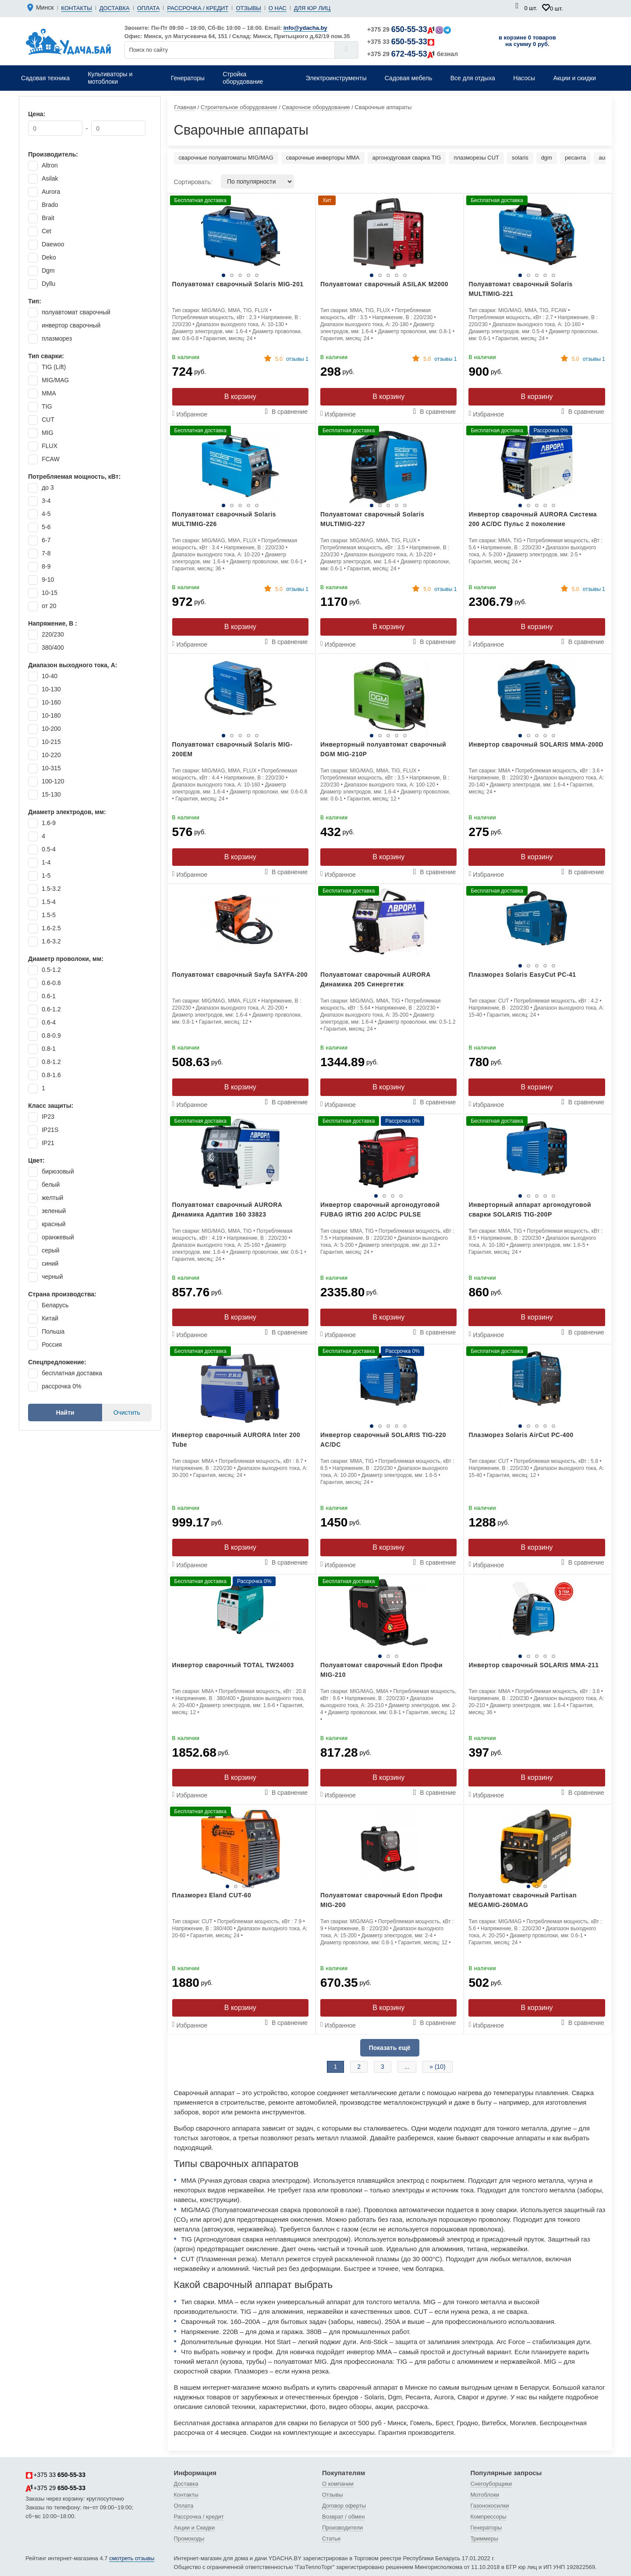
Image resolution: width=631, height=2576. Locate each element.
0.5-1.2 (51, 969)
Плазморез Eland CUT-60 (212, 1895)
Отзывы (248, 8)
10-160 (51, 702)
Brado (50, 204)
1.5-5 (49, 914)
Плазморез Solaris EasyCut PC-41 (522, 974)
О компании (338, 2483)
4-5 (46, 513)
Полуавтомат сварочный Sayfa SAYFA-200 (240, 974)
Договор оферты (344, 2505)
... (407, 2066)
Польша (53, 1331)
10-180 (51, 715)
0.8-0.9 (51, 1035)
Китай (50, 1318)
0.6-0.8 (51, 982)
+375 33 (401, 41)
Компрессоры (488, 2516)
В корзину (240, 396)
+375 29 (409, 29)
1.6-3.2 (51, 941)
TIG (47, 406)
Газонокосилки (489, 2505)
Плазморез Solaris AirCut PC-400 (520, 1434)
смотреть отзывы (131, 2558)
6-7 (46, 540)
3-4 (46, 500)
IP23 (48, 1116)
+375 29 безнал (412, 54)
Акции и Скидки (194, 2527)
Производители (342, 2527)
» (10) (437, 2066)
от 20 (49, 605)
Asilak (50, 178)
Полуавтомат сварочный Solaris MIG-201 (238, 284)
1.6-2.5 (51, 928)
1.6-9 (49, 822)
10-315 (51, 768)
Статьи (331, 2538)
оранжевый (58, 1237)
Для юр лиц (312, 8)
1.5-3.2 (51, 888)
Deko (49, 257)
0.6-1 (49, 996)
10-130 (51, 689)
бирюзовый (58, 1171)
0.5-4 (49, 849)
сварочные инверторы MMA (323, 157)
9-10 (48, 579)
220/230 (53, 634)
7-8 (46, 553)
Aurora (51, 191)
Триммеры (484, 2538)
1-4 (46, 862)
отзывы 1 (291, 359)
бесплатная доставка (72, 1373)
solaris (520, 157)
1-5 (46, 875)
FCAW (51, 459)
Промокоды (189, 2538)
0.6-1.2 (51, 1009)
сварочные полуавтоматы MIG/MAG (226, 157)
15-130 (51, 794)
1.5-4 (49, 901)
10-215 (51, 741)
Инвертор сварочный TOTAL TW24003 (233, 1665)
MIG (47, 432)
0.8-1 (49, 1048)
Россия (52, 1344)
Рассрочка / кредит (197, 8)
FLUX (49, 445)
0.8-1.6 (51, 1074)
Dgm (48, 270)
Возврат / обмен (343, 2516)
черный (52, 1276)
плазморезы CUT (476, 157)
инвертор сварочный (71, 325)
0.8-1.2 (51, 1061)
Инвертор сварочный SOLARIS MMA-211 (533, 1665)
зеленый (54, 1210)
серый (50, 1250)
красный (53, 1224)
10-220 (51, 754)
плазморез (57, 338)
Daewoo (53, 244)
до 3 (48, 487)
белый (51, 1184)
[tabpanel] (388, 1158)
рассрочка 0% (61, 1386)
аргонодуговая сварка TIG (406, 157)
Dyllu (48, 283)
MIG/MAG (55, 380)
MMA (49, 393)
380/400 (53, 647)
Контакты (76, 8)
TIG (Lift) (54, 366)
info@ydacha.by (305, 28)
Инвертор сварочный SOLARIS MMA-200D (535, 744)
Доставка (114, 8)
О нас (278, 8)
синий (50, 1263)
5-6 (46, 526)
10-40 (49, 676)
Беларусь (55, 1305)
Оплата (148, 8)
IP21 (48, 1142)
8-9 (46, 566)
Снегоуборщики (491, 2483)
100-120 (53, 781)
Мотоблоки (484, 2494)
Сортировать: (193, 181)
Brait (48, 217)
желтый (52, 1197)
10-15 (49, 592)
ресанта (575, 157)
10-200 (51, 728)
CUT (48, 419)
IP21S (50, 1129)
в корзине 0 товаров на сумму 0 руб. (527, 40)
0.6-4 (49, 1022)
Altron (50, 165)
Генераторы (486, 2527)
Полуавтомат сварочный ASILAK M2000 (384, 284)
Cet (46, 231)
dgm (546, 157)
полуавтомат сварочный (76, 312)
